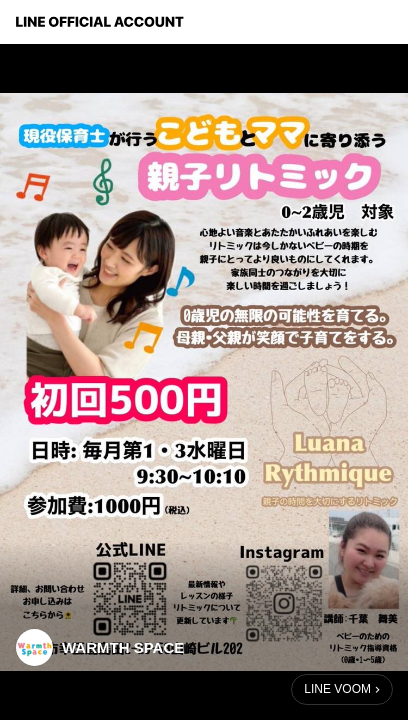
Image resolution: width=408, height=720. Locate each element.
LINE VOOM (337, 689)
